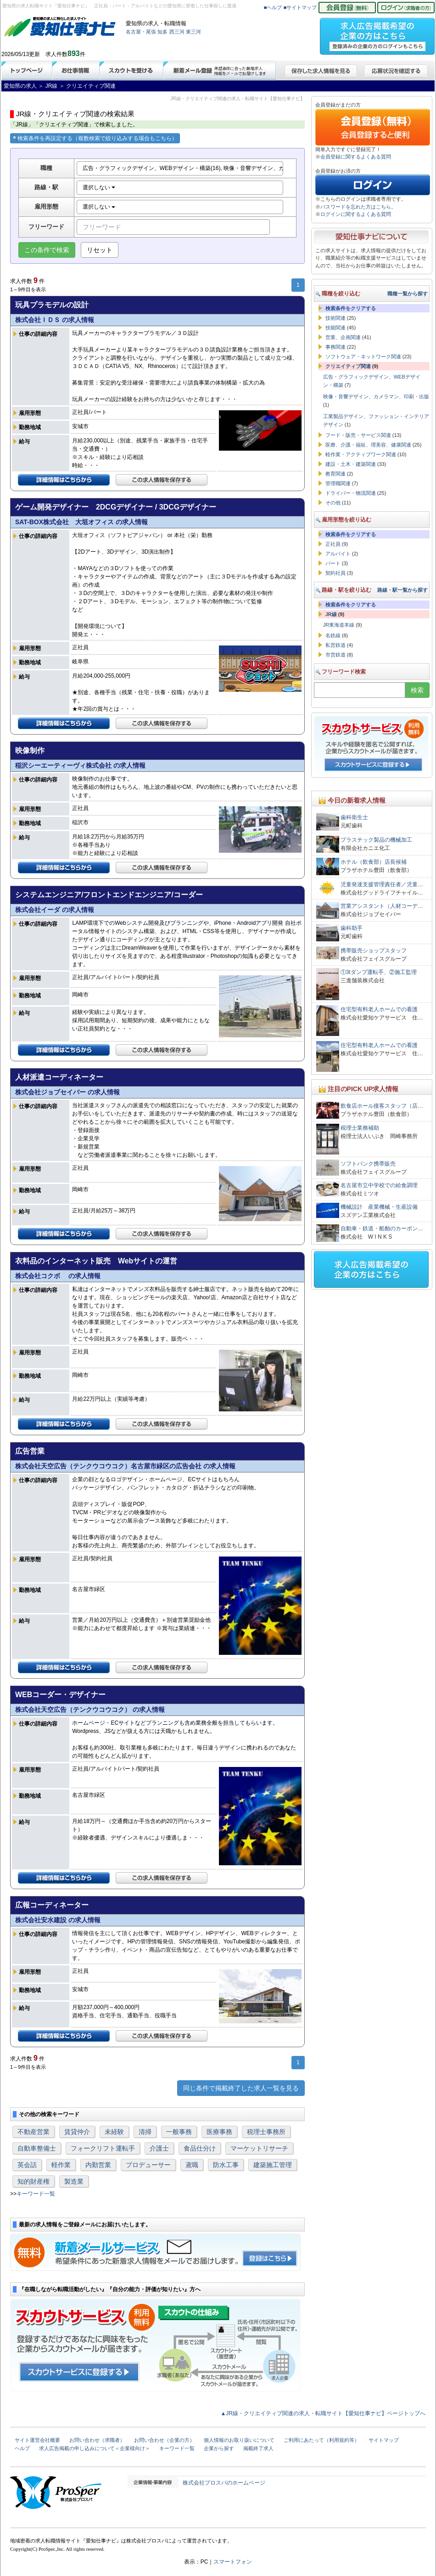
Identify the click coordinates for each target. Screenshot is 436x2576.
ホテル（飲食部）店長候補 (374, 862)
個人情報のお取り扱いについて (239, 2440)
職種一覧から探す (407, 293)
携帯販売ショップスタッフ (374, 950)
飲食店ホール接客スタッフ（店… (382, 1106)
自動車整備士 (36, 2148)
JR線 (331, 614)
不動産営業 (33, 2131)
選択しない (99, 187)
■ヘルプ (273, 7)
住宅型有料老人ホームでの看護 (379, 1009)
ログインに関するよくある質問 (355, 214)
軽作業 (61, 2164)
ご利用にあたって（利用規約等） (321, 2440)
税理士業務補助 (360, 1128)
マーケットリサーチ (259, 2148)
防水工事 (226, 2164)
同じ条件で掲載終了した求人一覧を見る (241, 2088)
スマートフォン (232, 2562)
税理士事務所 (266, 2131)
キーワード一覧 (36, 2194)
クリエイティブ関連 (348, 366)
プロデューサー (148, 2164)
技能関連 (335, 327)
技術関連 (335, 318)
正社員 (333, 544)
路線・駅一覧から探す (402, 590)
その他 (333, 502)
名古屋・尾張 (141, 31)
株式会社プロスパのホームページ (224, 2483)
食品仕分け (200, 2148)
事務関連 (335, 347)
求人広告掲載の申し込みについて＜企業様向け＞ (94, 2448)
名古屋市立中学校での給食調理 (379, 1185)
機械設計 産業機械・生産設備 (379, 1207)
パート (333, 563)
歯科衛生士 (354, 817)
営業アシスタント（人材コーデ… (382, 906)
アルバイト (338, 553)
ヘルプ (22, 2448)
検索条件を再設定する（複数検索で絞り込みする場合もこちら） (95, 138)
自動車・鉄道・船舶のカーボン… (382, 1228)
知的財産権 (33, 2181)
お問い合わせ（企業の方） (164, 2440)
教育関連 (335, 473)
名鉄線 (333, 635)
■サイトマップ (300, 7)
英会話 (27, 2164)
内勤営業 (98, 2164)
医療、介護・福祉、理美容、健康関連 (368, 444)
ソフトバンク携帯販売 (368, 1164)
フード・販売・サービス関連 (358, 435)
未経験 (114, 2131)
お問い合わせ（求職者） (97, 2440)
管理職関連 (338, 483)
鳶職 (191, 2164)
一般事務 (179, 2131)
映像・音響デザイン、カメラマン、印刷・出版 (376, 396)
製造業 (74, 2181)
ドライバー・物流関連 (350, 493)
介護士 (159, 2148)
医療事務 (219, 2131)
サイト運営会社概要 (37, 2440)
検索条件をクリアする (350, 308)
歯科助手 (352, 928)
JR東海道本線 (338, 625)
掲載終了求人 (258, 2448)
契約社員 (335, 573)
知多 (162, 31)
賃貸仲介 (77, 2131)
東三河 (193, 31)
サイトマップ (384, 2440)
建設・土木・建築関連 (350, 464)
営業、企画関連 (343, 337)
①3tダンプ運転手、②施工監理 (379, 972)
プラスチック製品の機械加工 (376, 840)
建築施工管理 (272, 2164)
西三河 (176, 31)
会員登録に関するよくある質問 (355, 156)
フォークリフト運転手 (103, 2148)
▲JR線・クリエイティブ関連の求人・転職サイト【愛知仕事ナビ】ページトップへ (322, 2413)
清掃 (145, 2131)
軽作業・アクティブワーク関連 (360, 454)
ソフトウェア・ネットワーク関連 (363, 356)
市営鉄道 (335, 654)
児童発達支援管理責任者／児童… (382, 884)
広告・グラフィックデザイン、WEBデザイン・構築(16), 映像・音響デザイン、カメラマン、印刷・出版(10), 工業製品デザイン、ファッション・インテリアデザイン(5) (183, 168)
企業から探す (219, 2448)
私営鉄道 (335, 645)
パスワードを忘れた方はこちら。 (358, 206)
